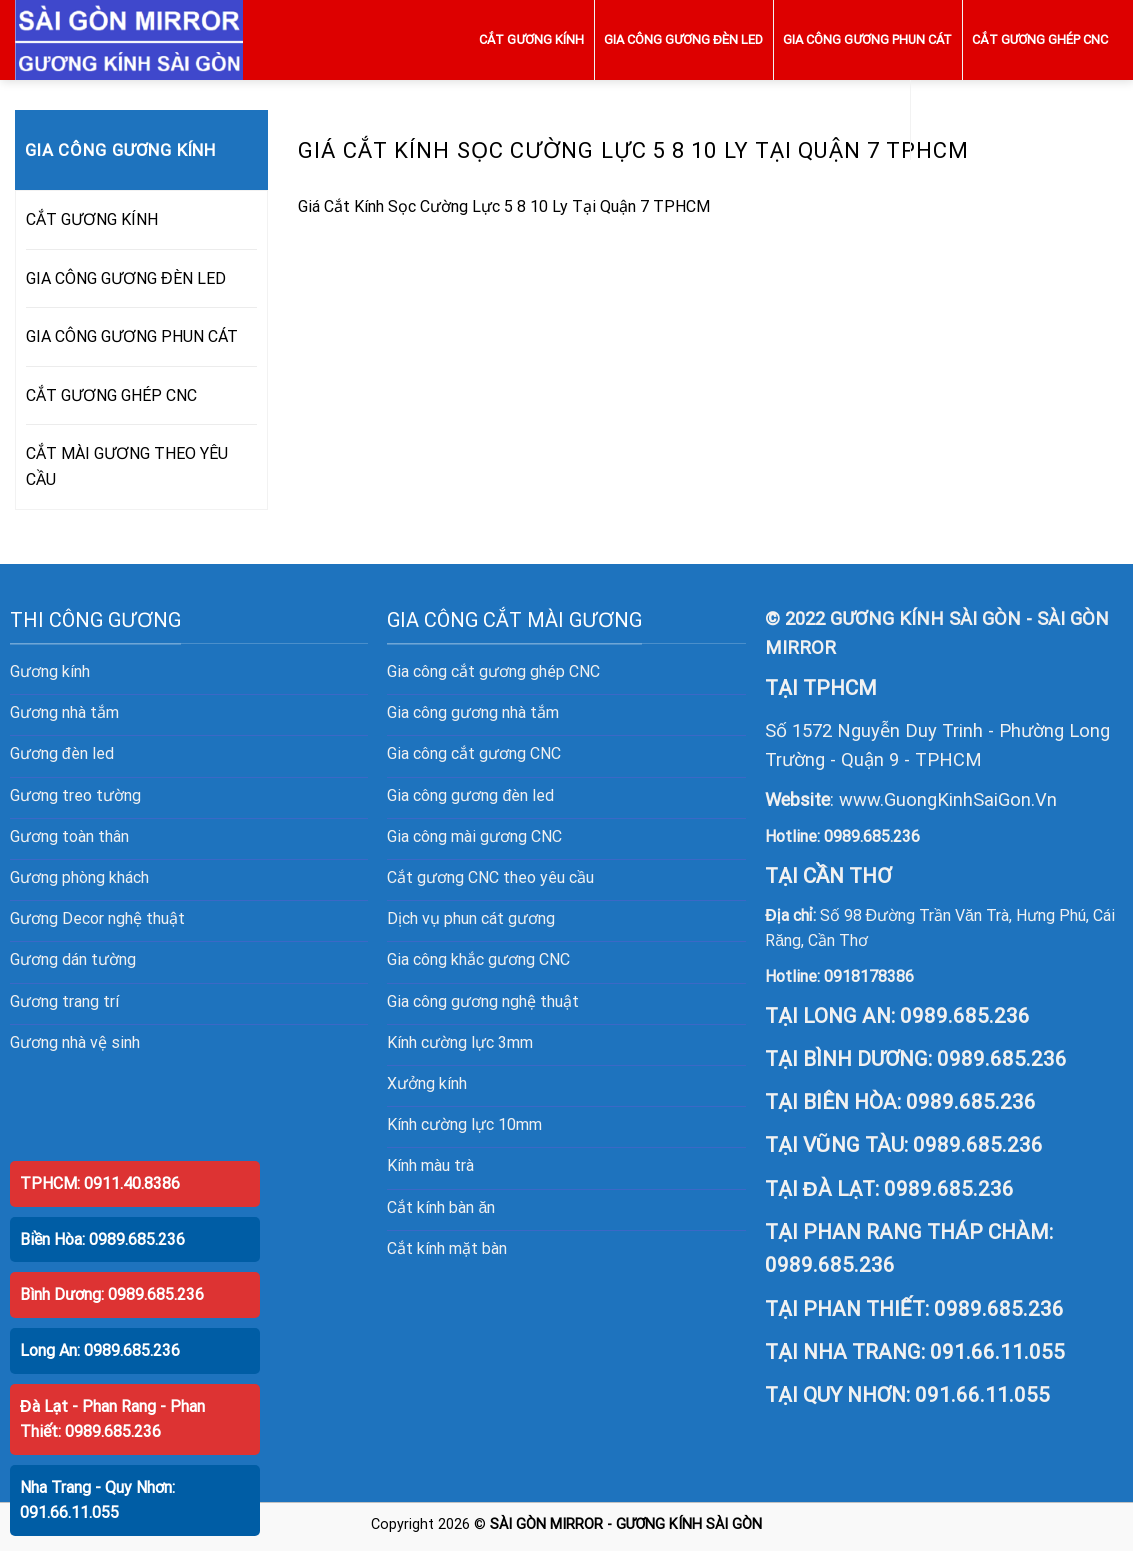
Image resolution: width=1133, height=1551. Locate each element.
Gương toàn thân (69, 836)
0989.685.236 (872, 836)
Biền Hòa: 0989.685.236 (102, 1239)
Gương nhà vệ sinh (75, 1042)
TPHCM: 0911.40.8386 (100, 1183)
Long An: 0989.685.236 (100, 1350)
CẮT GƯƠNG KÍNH (531, 39)
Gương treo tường (75, 795)
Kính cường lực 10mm (464, 1124)
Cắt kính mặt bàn (447, 1248)
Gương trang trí (64, 1001)
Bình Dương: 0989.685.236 (112, 1294)
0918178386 (869, 976)
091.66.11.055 (997, 1352)
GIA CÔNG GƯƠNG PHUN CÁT (867, 39)
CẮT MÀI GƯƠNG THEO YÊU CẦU (1014, 119)
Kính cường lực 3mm (460, 1042)
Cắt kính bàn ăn (441, 1207)
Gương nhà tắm (64, 712)
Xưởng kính (427, 1083)
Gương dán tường (73, 959)
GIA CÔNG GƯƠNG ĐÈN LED (683, 39)
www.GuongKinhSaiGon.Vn (948, 799)
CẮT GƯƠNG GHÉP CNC (1040, 39)
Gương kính (50, 671)
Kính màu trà (430, 1165)
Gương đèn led (62, 753)
